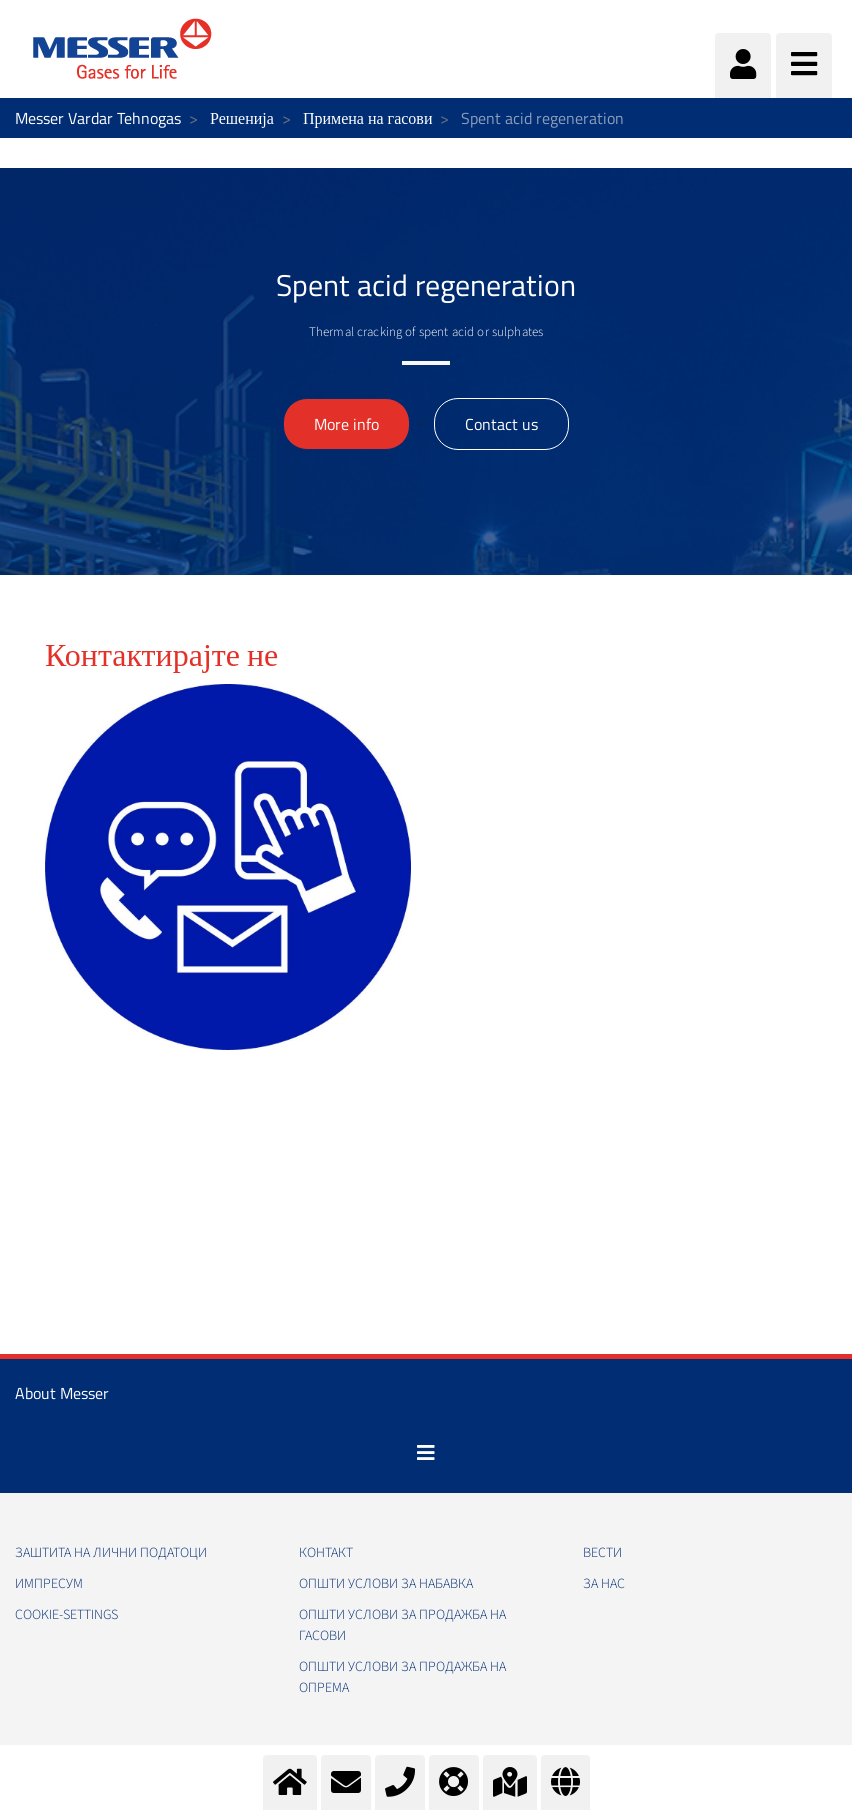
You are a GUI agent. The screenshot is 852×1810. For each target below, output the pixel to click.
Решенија (242, 118)
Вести (602, 1553)
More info (346, 424)
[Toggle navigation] (426, 1453)
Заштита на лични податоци (111, 1553)
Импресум (49, 1584)
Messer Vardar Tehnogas (98, 118)
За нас (604, 1584)
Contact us (501, 424)
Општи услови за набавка (386, 1584)
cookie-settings (66, 1615)
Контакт (326, 1553)
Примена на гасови (368, 118)
